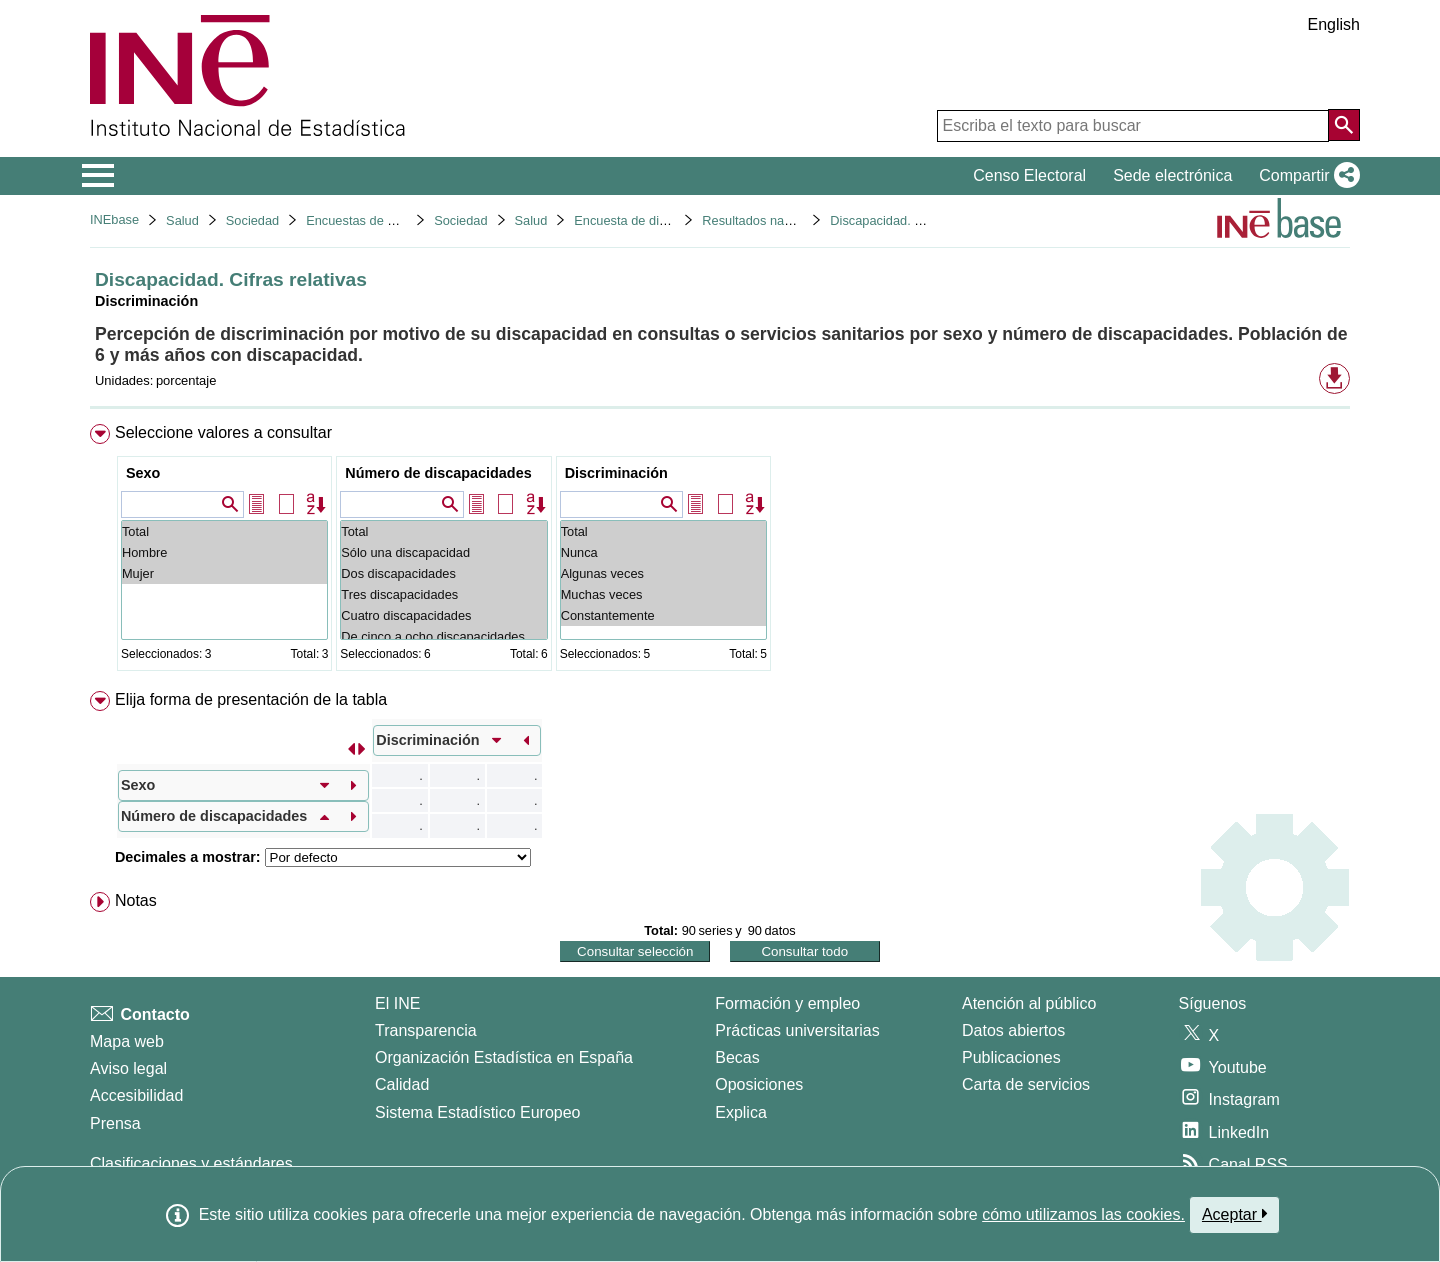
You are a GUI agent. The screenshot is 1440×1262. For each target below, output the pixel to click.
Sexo (143, 473)
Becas (737, 1057)
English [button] (1334, 24)
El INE (397, 1003)
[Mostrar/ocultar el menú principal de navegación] (98, 176)
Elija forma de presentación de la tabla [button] (251, 699)
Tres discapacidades (443, 594)
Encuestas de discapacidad (384, 220)
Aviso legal (128, 1068)
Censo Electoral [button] (1029, 175)
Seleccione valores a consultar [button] (223, 432)
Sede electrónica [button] (1172, 175)
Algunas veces (663, 573)
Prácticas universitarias (797, 1030)
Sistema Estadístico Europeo (477, 1112)
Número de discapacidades (438, 473)
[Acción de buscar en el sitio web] (1344, 125)
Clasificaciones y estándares (191, 1163)
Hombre (224, 552)
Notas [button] (136, 900)
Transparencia (426, 1030)
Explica (741, 1112)
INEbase (114, 219)
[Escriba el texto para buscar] (1133, 126)
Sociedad (252, 220)
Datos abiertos (1013, 1030)
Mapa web (127, 1041)
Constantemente (663, 615)
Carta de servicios (1026, 1084)
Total (224, 531)
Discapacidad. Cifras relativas (914, 220)
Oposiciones (759, 1084)
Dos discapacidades (443, 573)
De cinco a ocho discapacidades (443, 636)
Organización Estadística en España (504, 1057)
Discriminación (616, 473)
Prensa (115, 1123)
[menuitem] (720, 551)
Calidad (402, 1084)
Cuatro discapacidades (443, 615)
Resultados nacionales (766, 220)
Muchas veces (663, 594)
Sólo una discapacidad (443, 552)
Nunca (663, 552)
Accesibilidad (136, 1095)
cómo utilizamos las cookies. (1083, 1214)
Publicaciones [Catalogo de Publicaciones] (1011, 1057)
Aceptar (1234, 1214)
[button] (1305, 176)
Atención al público (1029, 1003)
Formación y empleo (787, 1003)
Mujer (224, 573)
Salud (182, 220)
